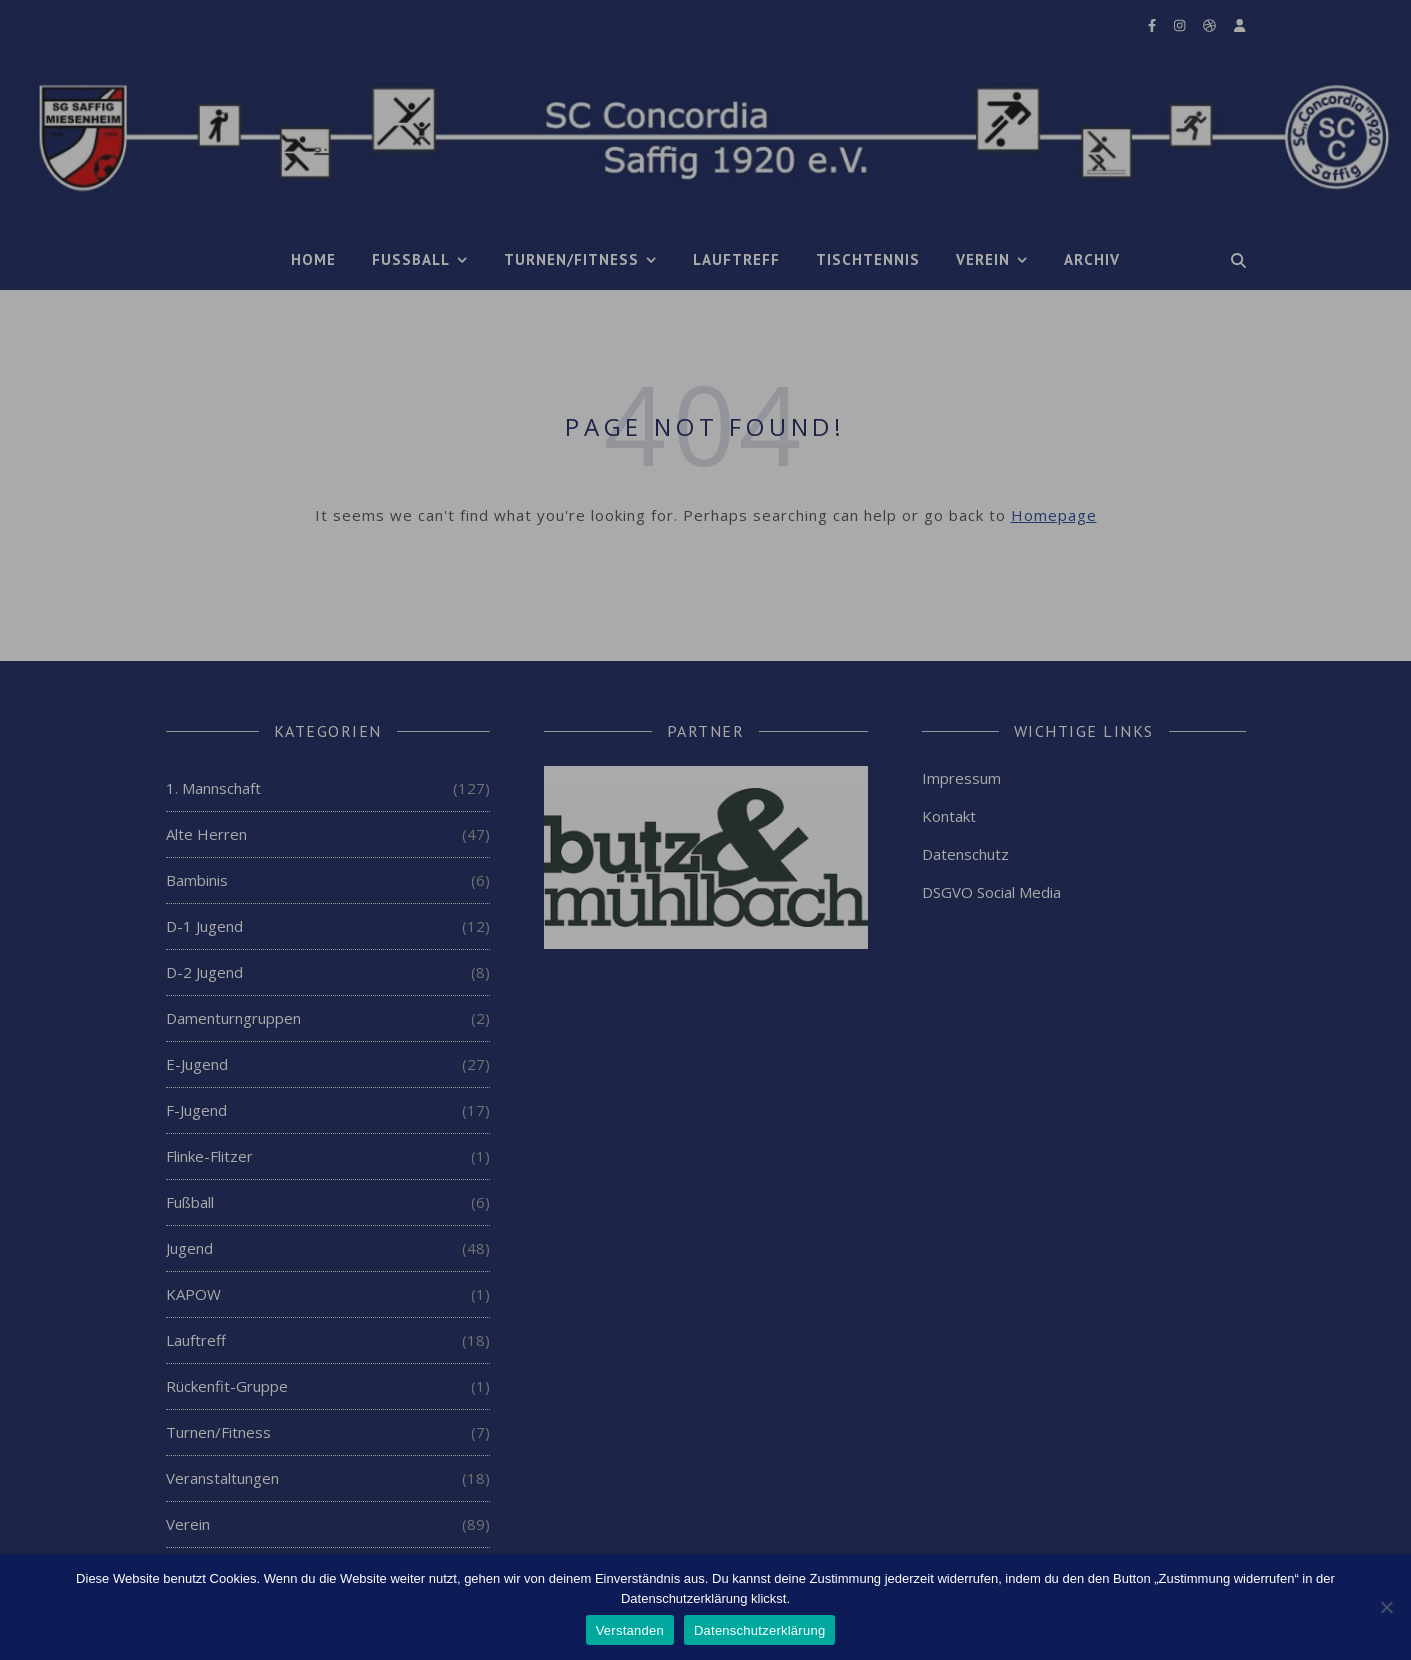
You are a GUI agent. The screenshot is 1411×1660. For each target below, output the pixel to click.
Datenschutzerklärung (759, 1630)
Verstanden (630, 1630)
